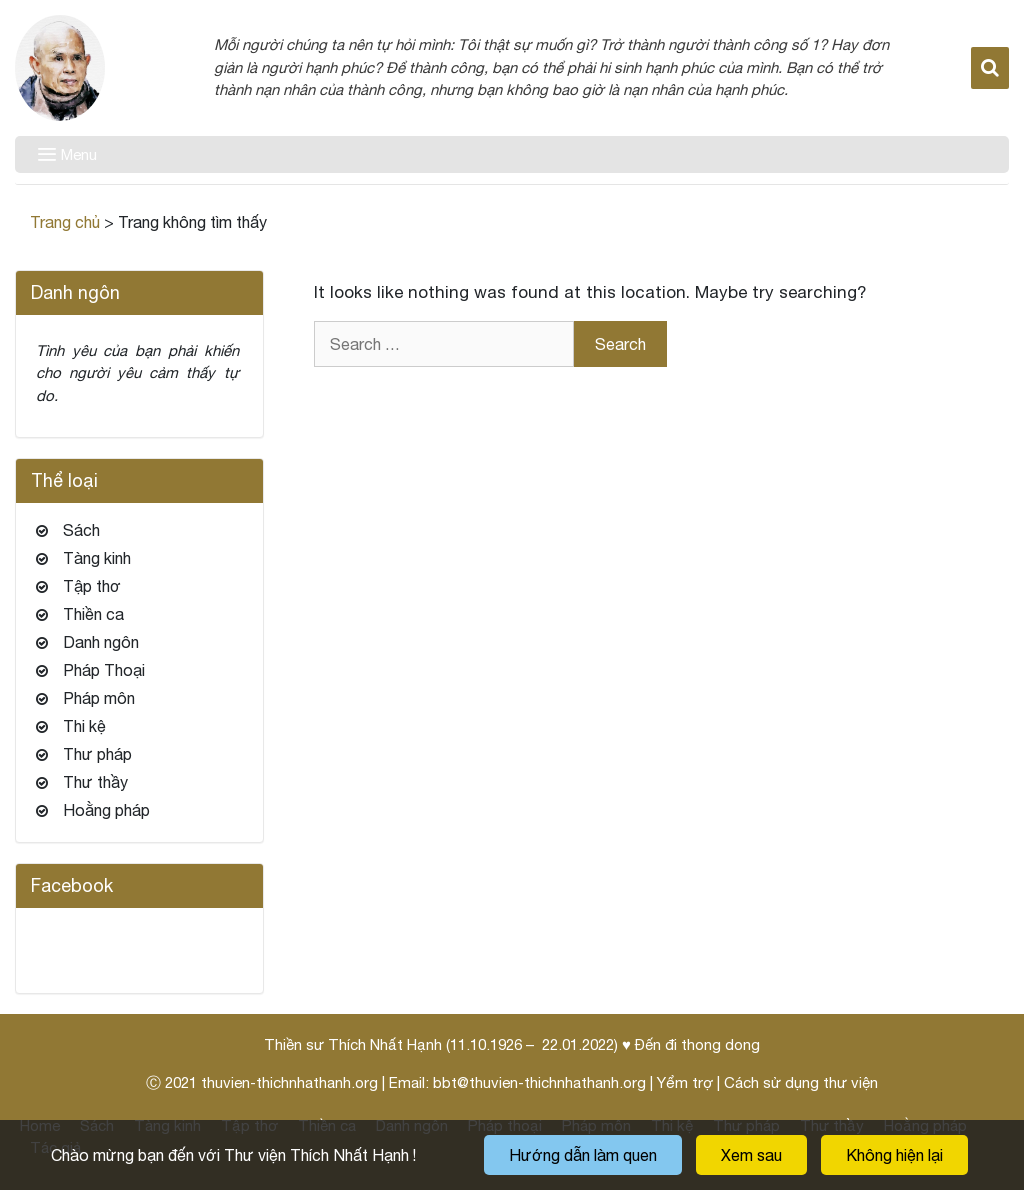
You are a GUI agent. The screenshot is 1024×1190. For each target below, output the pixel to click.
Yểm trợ (685, 1082)
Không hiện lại (894, 1155)
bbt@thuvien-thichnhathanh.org (539, 1082)
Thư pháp (97, 754)
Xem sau (751, 1155)
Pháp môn (99, 698)
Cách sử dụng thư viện (801, 1082)
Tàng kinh (97, 558)
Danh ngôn (101, 642)
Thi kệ (84, 726)
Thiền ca (93, 614)
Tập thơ (92, 586)
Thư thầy (95, 782)
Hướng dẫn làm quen (583, 1155)
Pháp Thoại (104, 670)
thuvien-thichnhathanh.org (289, 1082)
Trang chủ (65, 222)
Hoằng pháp (106, 810)
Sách (81, 530)
